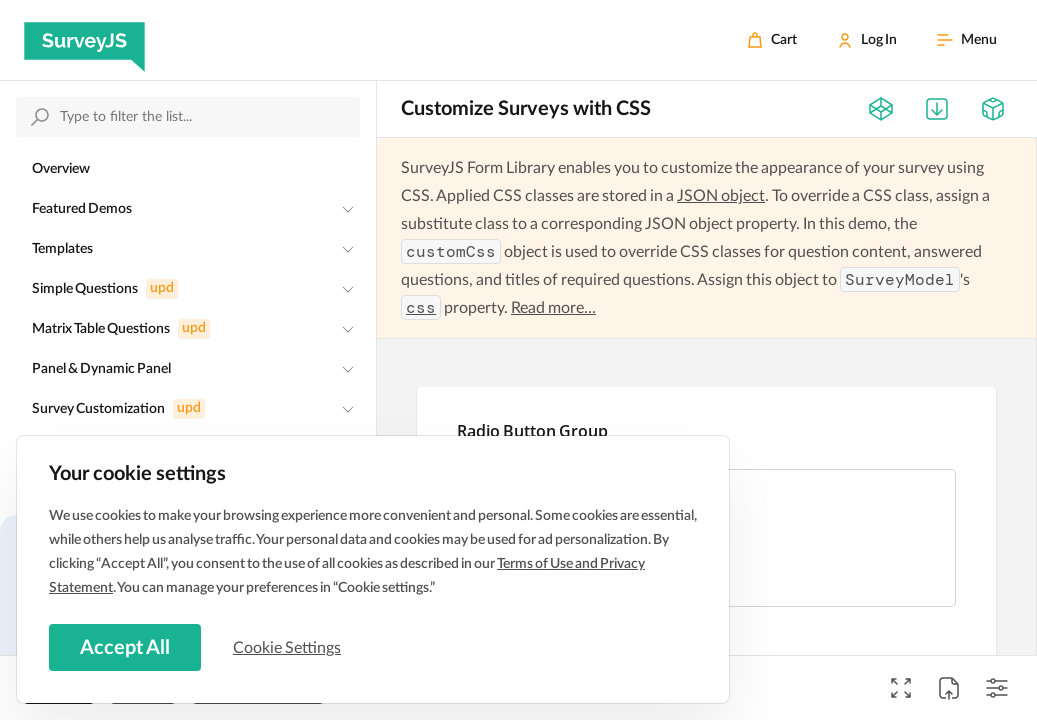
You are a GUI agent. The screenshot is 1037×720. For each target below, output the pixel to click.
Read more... (553, 308)
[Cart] (772, 40)
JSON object (721, 196)
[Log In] (867, 40)
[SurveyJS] (84, 40)
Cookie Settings (289, 647)
